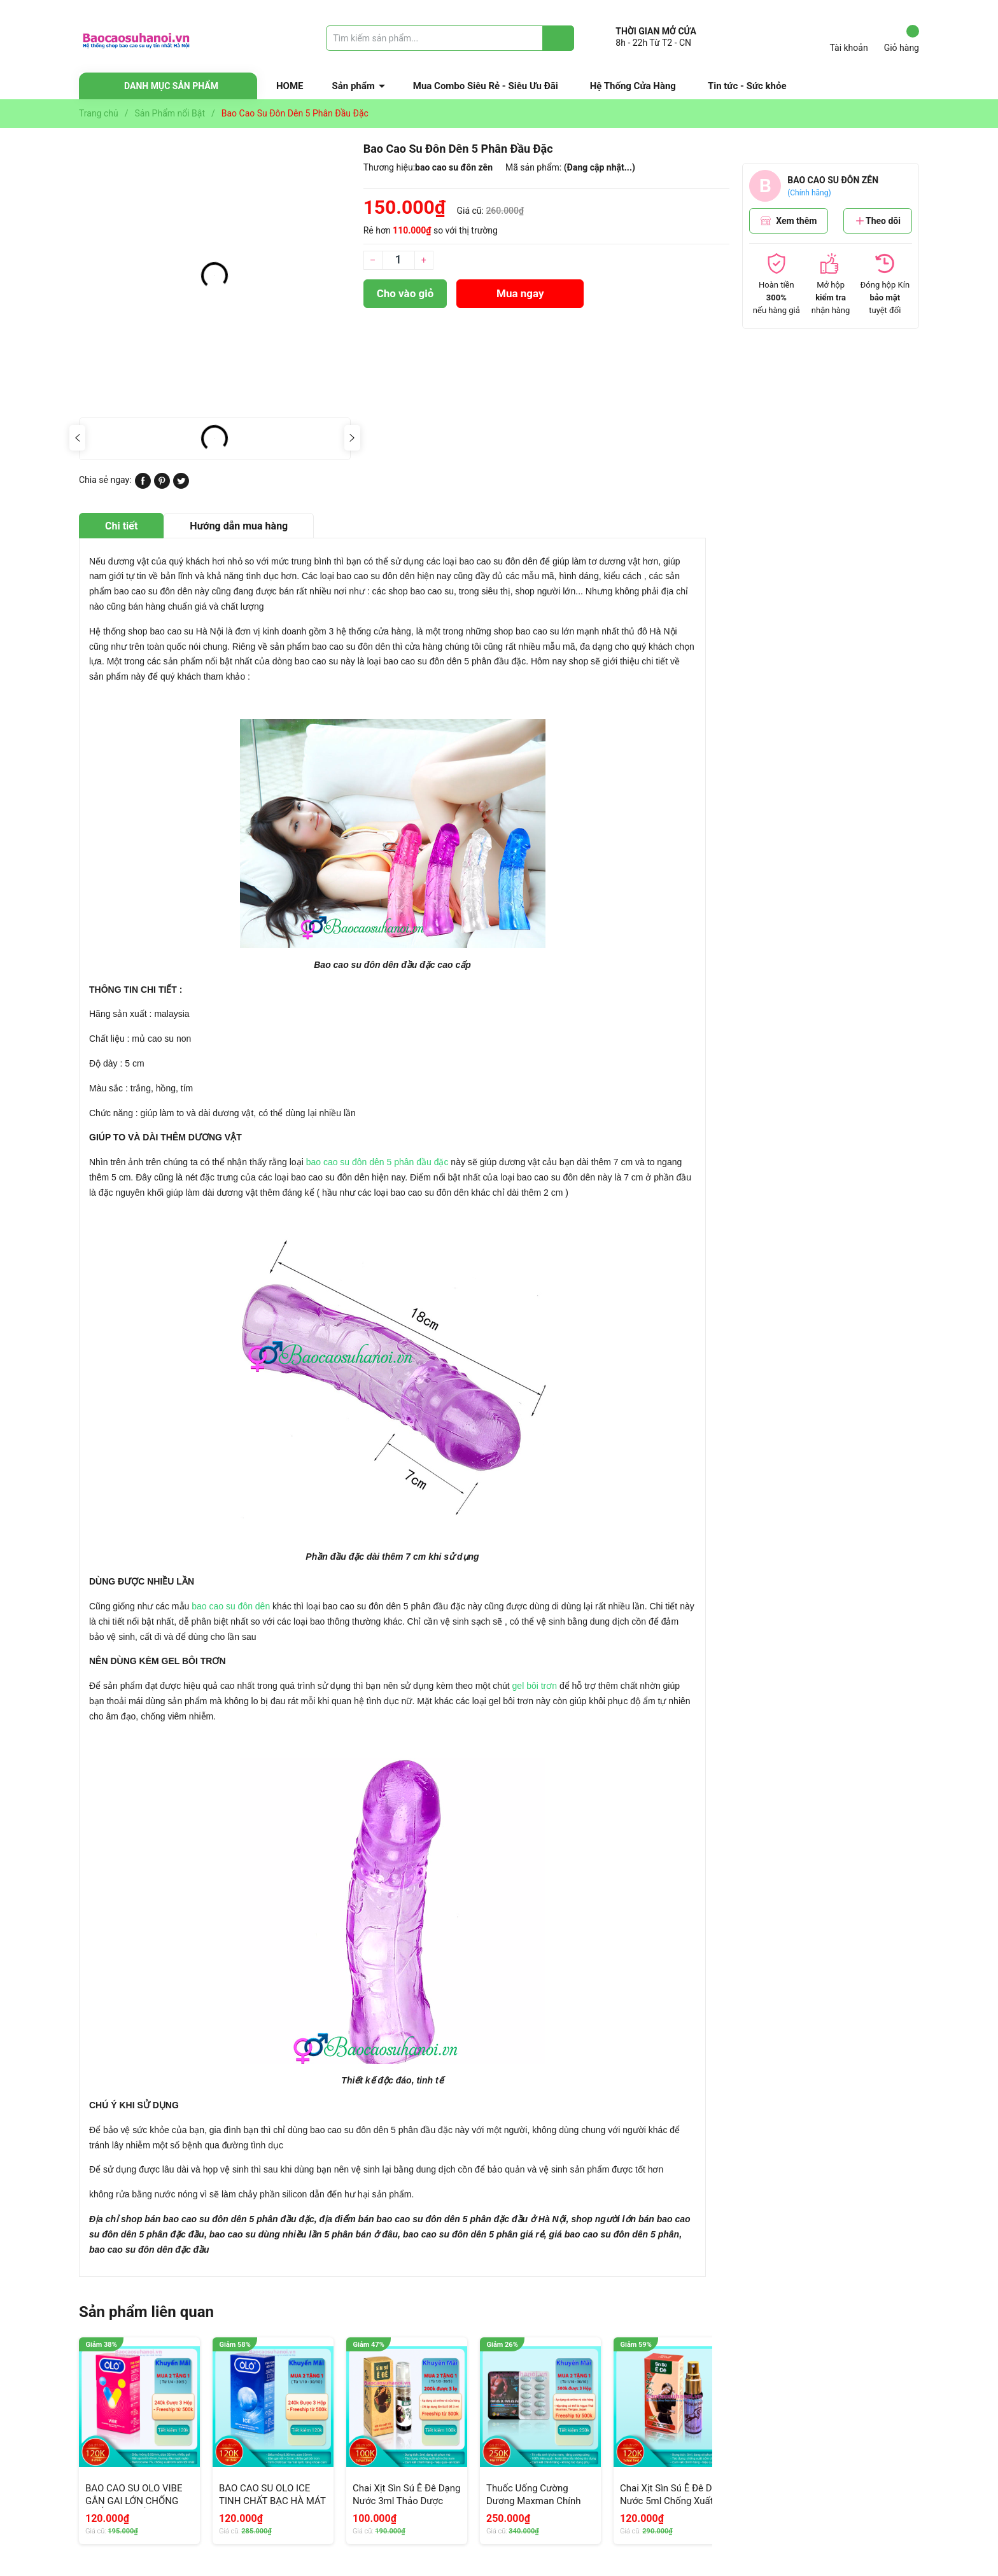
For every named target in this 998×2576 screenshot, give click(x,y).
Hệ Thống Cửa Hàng (633, 86)
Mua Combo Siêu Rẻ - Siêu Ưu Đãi (485, 86)
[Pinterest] (162, 485)
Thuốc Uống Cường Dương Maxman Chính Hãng (533, 2500)
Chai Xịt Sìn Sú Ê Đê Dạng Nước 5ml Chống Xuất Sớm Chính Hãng (673, 2500)
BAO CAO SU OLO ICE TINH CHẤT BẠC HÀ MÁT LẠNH (272, 2500)
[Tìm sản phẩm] (450, 38)
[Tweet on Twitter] (181, 485)
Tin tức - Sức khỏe (747, 86)
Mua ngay (520, 293)
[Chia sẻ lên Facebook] (143, 485)
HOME (290, 86)
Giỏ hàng (901, 39)
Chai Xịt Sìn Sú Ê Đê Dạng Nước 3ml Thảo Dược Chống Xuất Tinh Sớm (406, 2500)
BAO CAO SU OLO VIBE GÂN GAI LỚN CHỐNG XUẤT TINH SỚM (133, 2500)
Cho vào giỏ (405, 293)
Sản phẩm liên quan (146, 2312)
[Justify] (558, 38)
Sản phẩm (353, 86)
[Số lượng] (398, 260)
